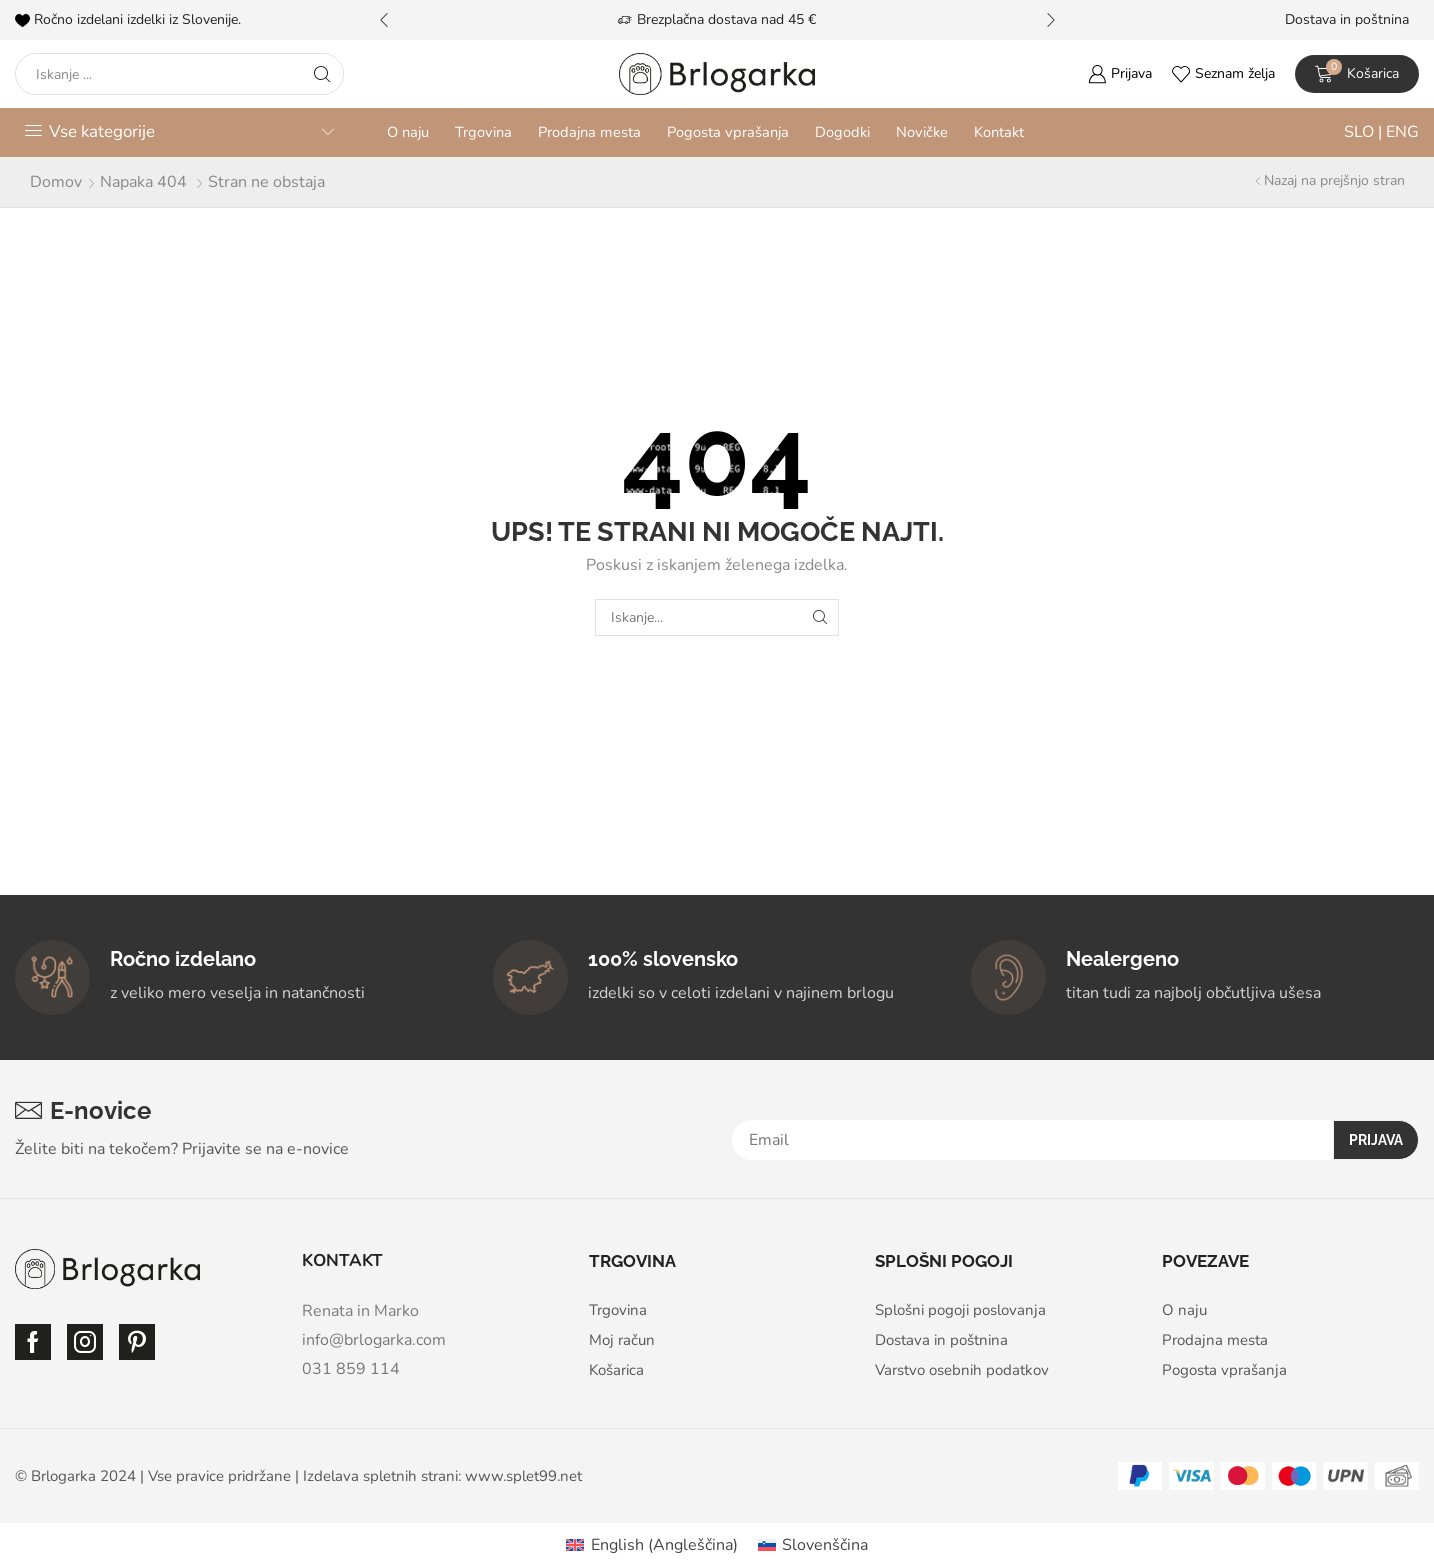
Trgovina (483, 132)
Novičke (922, 132)
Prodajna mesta (589, 132)
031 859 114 (351, 1369)
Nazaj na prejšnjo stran (1334, 180)
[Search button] (323, 74)
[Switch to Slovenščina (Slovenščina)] (813, 1545)
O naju (408, 132)
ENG (1400, 132)
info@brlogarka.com (374, 1340)
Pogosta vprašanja (728, 132)
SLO (1361, 132)
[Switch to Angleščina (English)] (651, 1545)
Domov (56, 182)
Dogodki (842, 132)
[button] (384, 20)
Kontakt (999, 132)
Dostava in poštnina (1347, 19)
